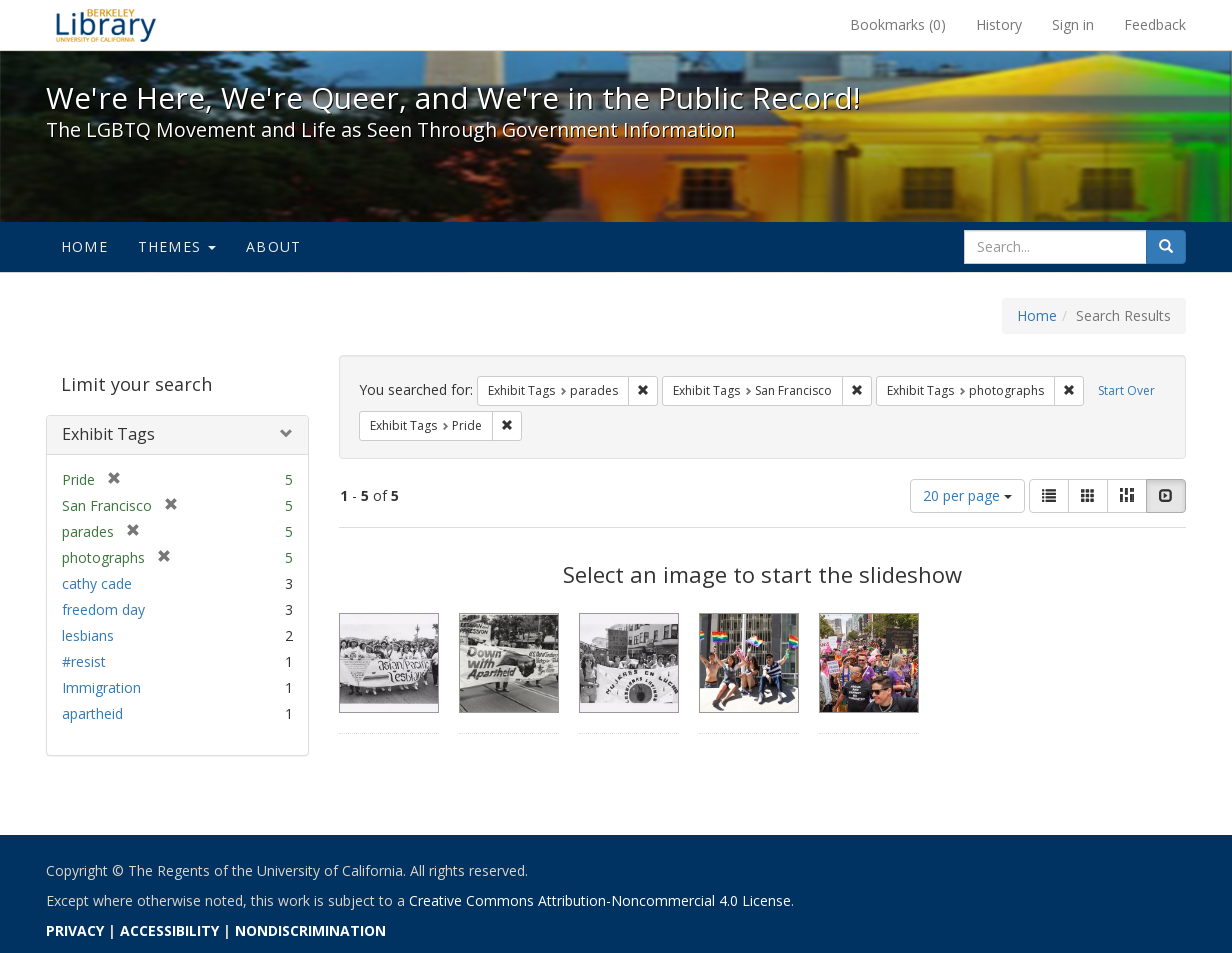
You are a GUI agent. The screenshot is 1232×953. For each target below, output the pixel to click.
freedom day (103, 609)
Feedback (1155, 24)
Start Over (1126, 390)
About (273, 246)
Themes (177, 246)
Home (84, 246)
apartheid (92, 713)
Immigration (101, 687)
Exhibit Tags (108, 434)
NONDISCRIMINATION (310, 930)
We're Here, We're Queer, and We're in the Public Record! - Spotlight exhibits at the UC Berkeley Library (106, 25)
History (999, 24)
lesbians (88, 635)
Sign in (1073, 24)
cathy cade (97, 583)
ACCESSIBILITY (169, 930)
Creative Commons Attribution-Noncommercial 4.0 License (600, 900)
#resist (84, 661)
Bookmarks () (898, 24)
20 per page (967, 495)
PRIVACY (75, 930)
